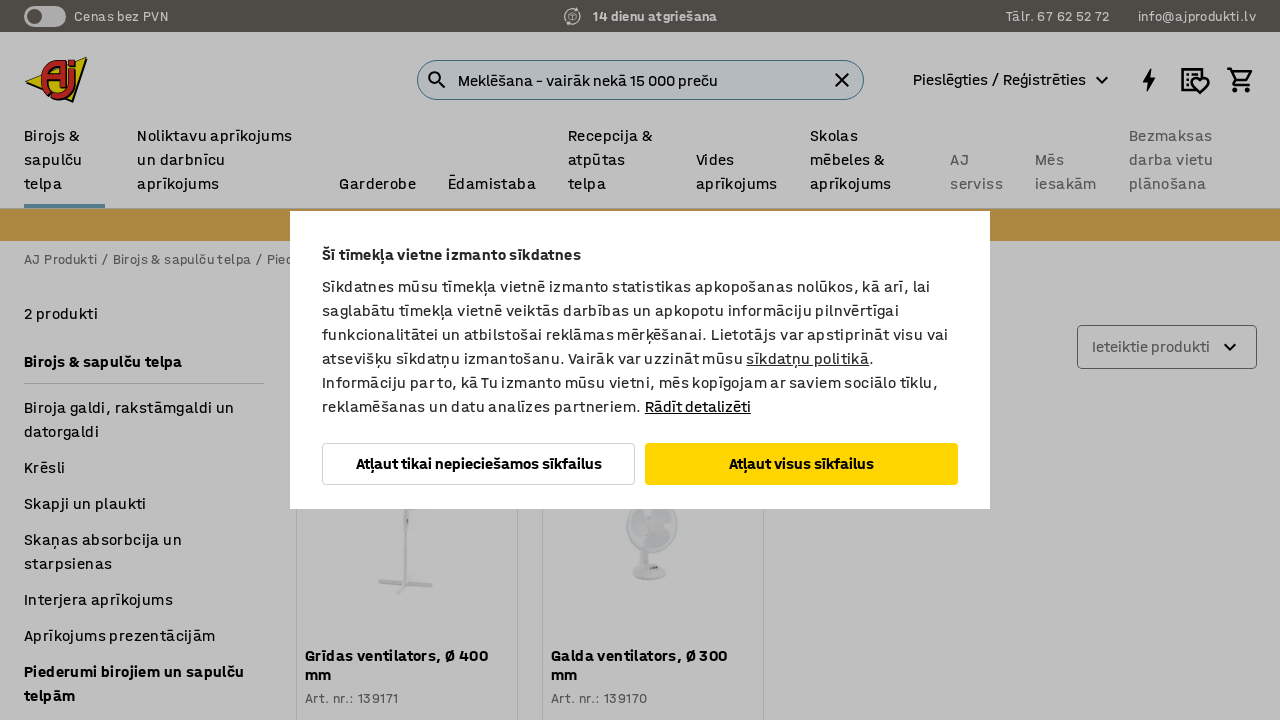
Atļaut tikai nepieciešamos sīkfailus (479, 463)
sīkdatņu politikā (807, 358)
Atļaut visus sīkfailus (801, 463)
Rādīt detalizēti (698, 406)
